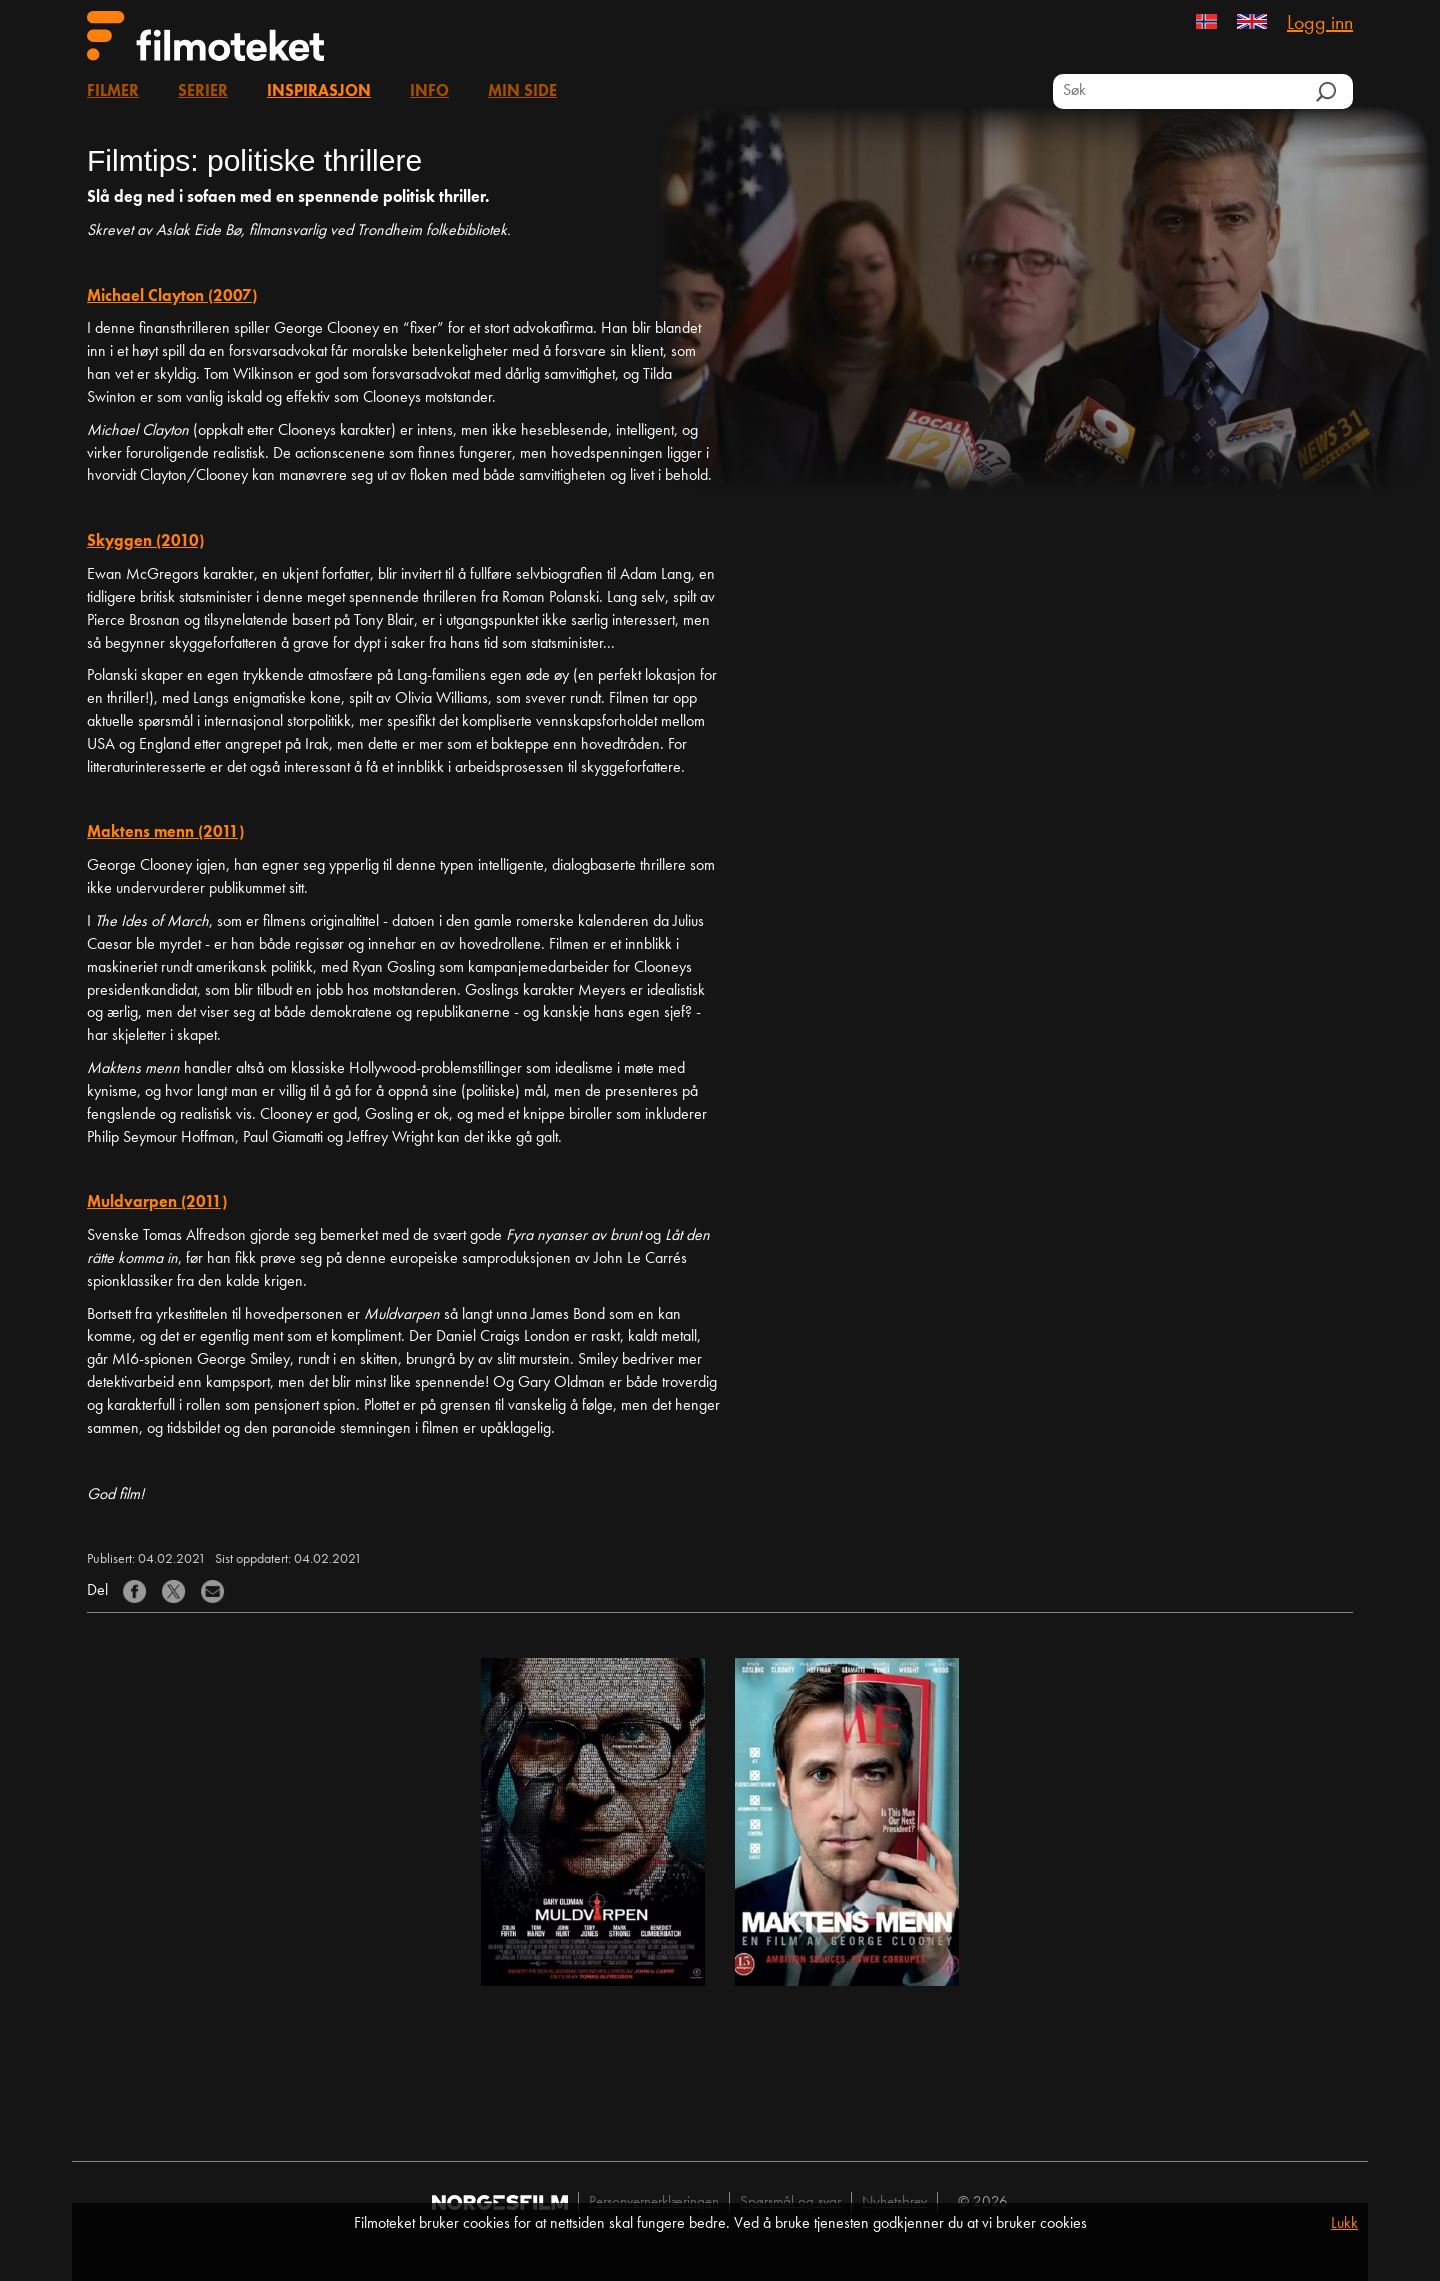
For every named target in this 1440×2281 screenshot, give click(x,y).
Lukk (1344, 2224)
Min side (522, 92)
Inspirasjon (319, 92)
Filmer (113, 92)
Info (429, 92)
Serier (203, 92)
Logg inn (1320, 24)
